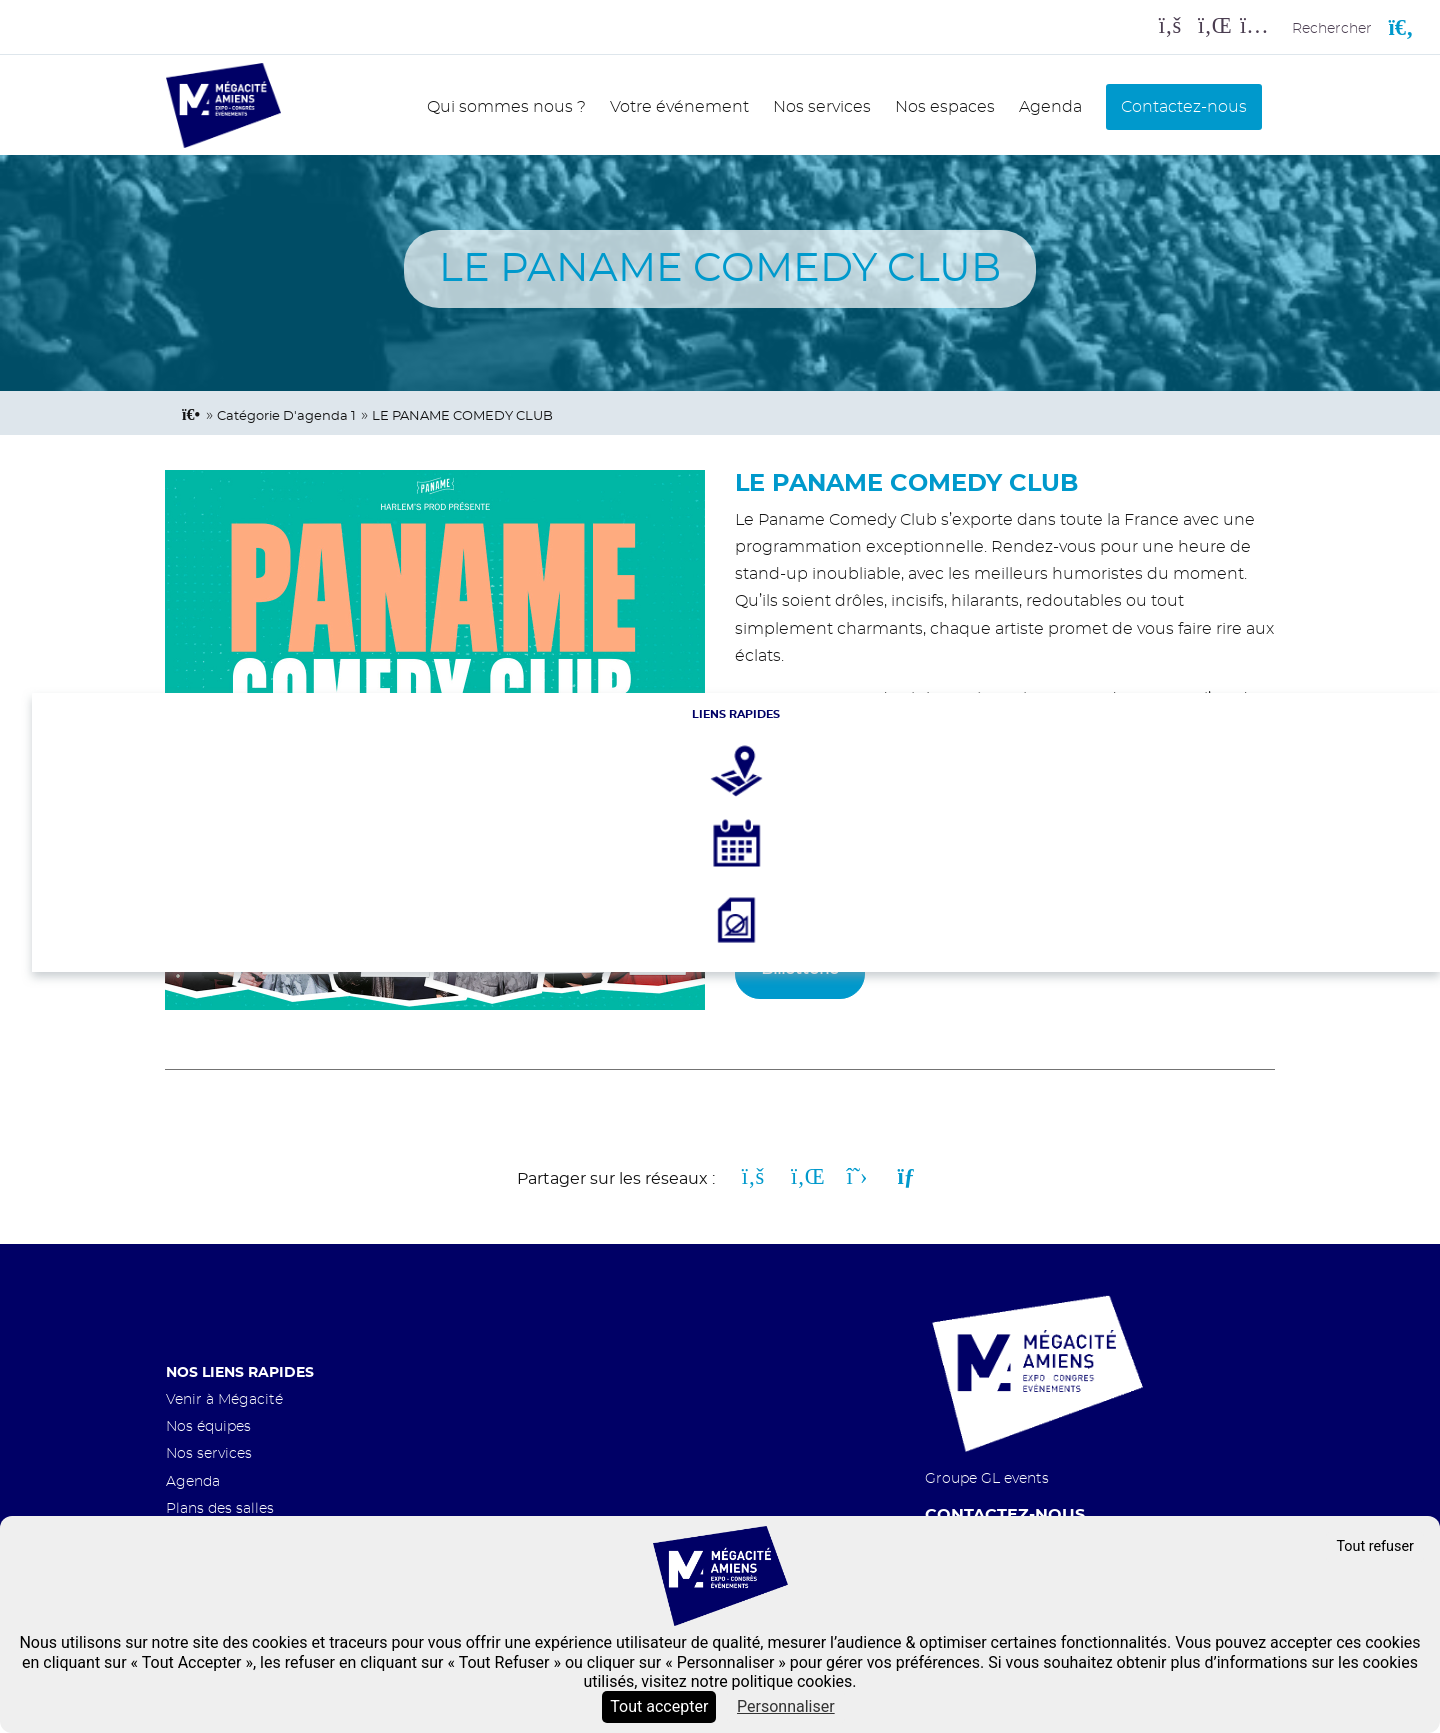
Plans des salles (220, 1508)
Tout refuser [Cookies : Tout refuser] (1375, 1546)
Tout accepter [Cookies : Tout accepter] (659, 1706)
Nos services (822, 107)
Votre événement (679, 107)
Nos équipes (208, 1426)
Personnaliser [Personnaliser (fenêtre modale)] (786, 1706)
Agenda (1050, 107)
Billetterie (800, 969)
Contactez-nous (1184, 107)
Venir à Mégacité (224, 1399)
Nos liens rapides (240, 1372)
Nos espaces (945, 107)
